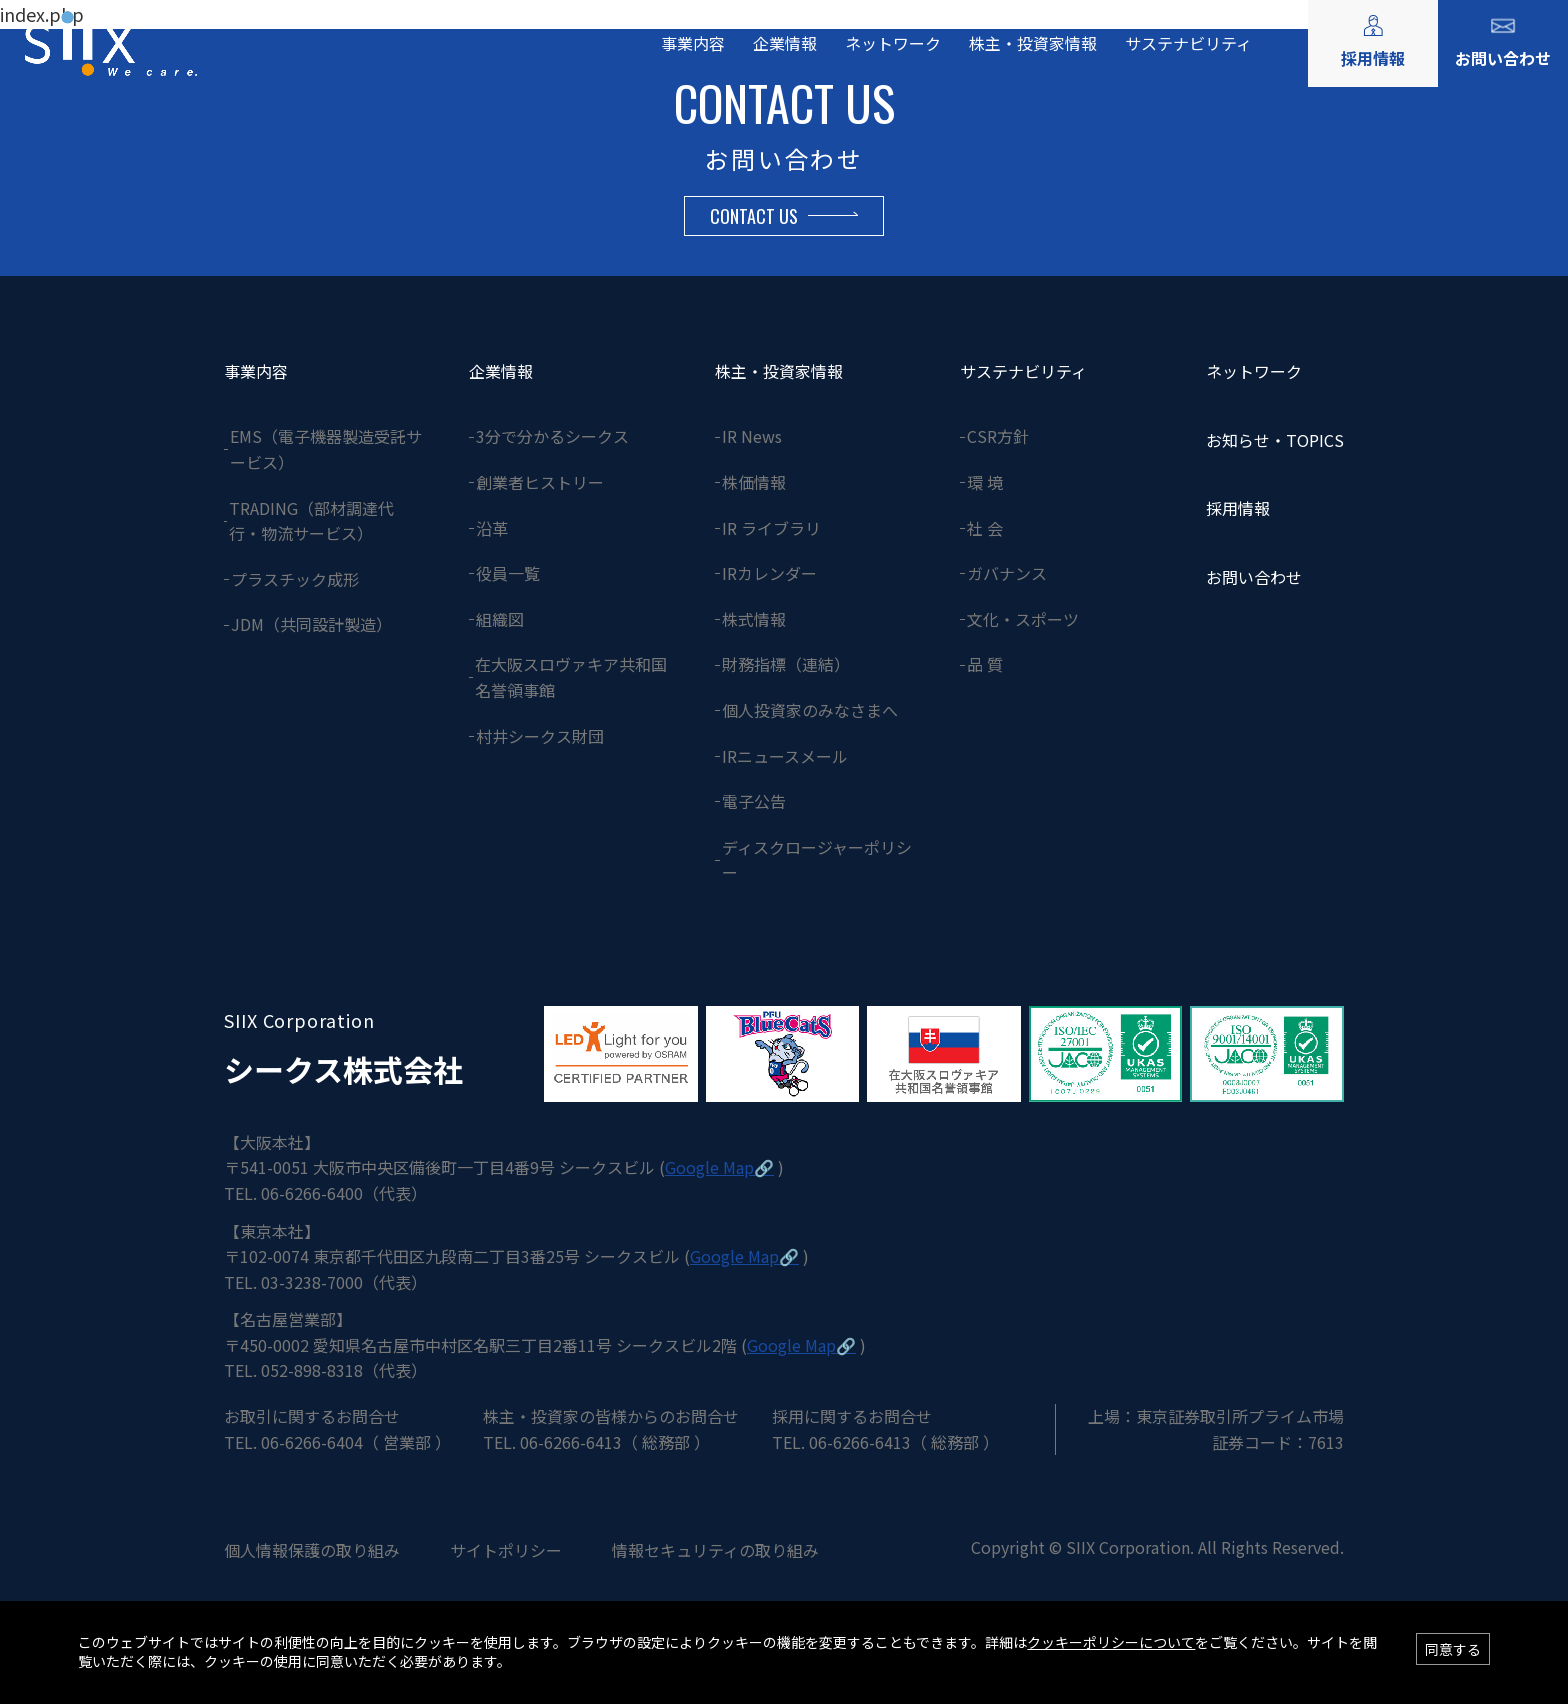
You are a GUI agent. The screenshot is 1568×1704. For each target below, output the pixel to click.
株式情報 (754, 619)
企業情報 (785, 43)
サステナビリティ (1188, 43)
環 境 (985, 482)
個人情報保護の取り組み (312, 1550)
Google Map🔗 (719, 1167)
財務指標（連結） (786, 664)
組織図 (500, 619)
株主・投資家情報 (1033, 43)
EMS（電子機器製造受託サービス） (326, 449)
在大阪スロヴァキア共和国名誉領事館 (571, 677)
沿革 (492, 528)
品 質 (985, 664)
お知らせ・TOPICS (1275, 440)
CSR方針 (998, 436)
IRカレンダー (769, 573)
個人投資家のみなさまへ (810, 710)
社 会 (985, 528)
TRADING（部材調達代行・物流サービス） (311, 521)
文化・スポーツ (1023, 619)
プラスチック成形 (295, 579)
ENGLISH (1272, 17)
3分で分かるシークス (552, 436)
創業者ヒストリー (540, 482)
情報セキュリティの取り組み (715, 1550)
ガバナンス (1007, 573)
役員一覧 (508, 573)
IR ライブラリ (771, 528)
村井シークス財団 (540, 736)
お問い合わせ (1503, 58)
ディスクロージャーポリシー (817, 860)
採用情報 (1373, 58)
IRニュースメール (785, 756)
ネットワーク (893, 43)
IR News (752, 436)
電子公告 (754, 801)
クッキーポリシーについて (1111, 1642)
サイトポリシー (506, 1550)
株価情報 (754, 482)
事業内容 (693, 43)
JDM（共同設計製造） (311, 624)
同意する (1453, 1649)
